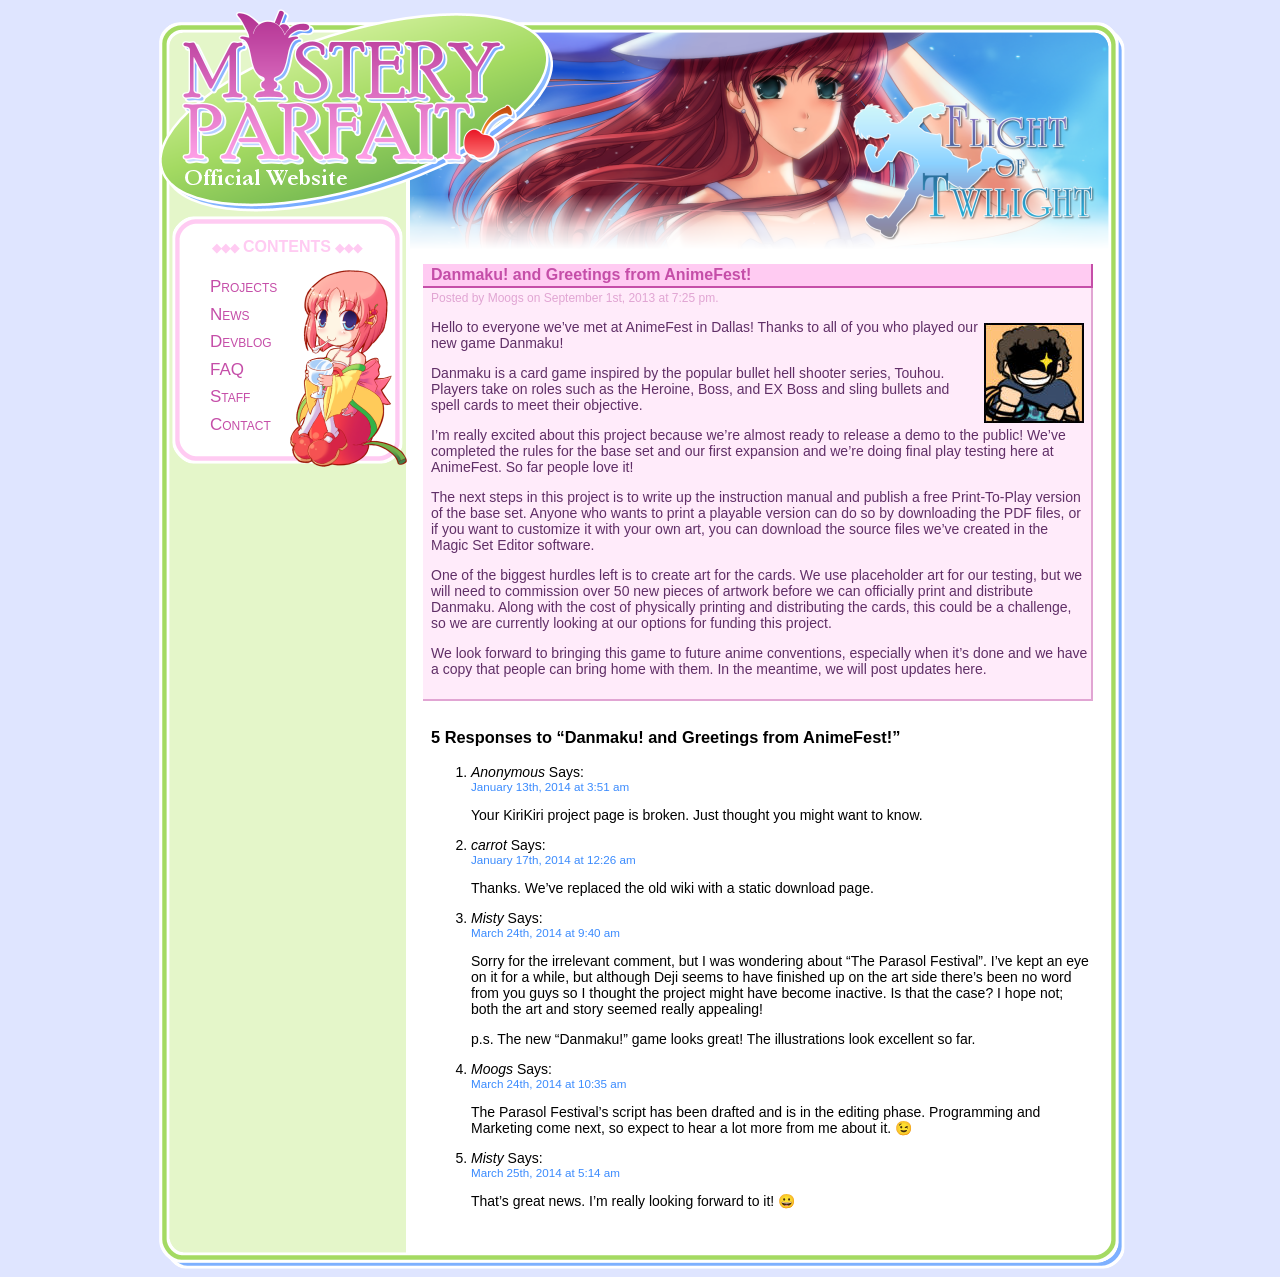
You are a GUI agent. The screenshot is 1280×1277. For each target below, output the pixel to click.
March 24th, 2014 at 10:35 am (549, 1083)
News (230, 314)
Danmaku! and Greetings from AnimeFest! (591, 274)
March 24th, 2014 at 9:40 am (545, 932)
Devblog (241, 341)
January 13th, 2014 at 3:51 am (550, 786)
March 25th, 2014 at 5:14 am (545, 1172)
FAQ (227, 369)
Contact (240, 424)
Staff (230, 396)
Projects (243, 286)
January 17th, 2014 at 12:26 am (553, 859)
